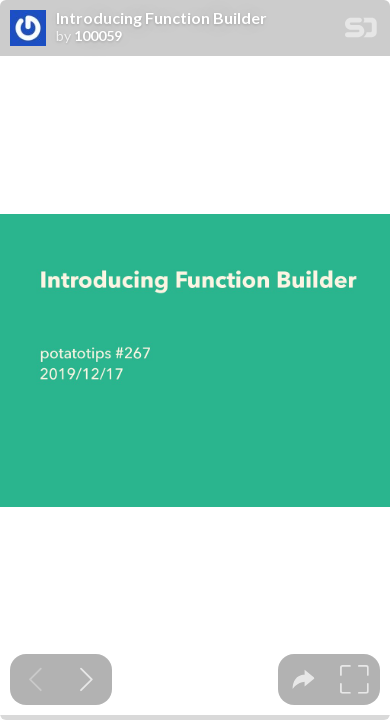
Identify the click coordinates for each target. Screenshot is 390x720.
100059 (98, 36)
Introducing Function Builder (161, 18)
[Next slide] (86, 679)
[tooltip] (303, 679)
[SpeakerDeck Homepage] (361, 31)
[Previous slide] (35, 679)
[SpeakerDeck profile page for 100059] (28, 29)
